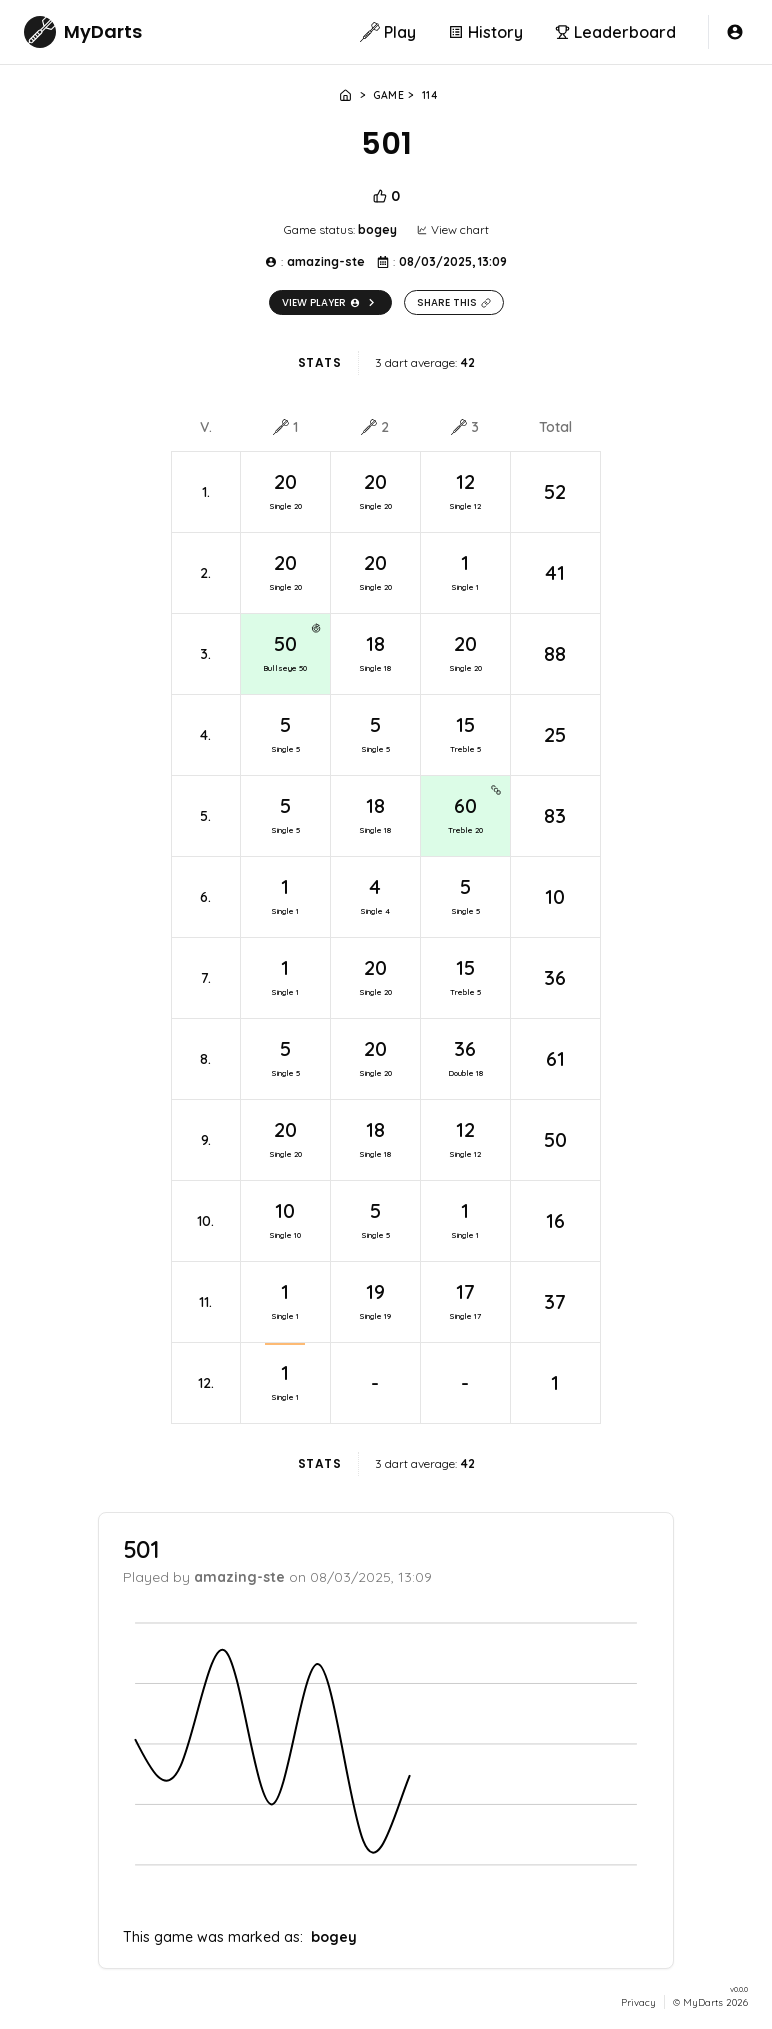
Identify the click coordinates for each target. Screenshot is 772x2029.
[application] (386, 1759)
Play (388, 32)
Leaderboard (615, 32)
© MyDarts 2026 (710, 2001)
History (485, 32)
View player (330, 302)
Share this (454, 302)
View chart (453, 229)
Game (388, 95)
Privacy (638, 2002)
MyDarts (103, 31)
